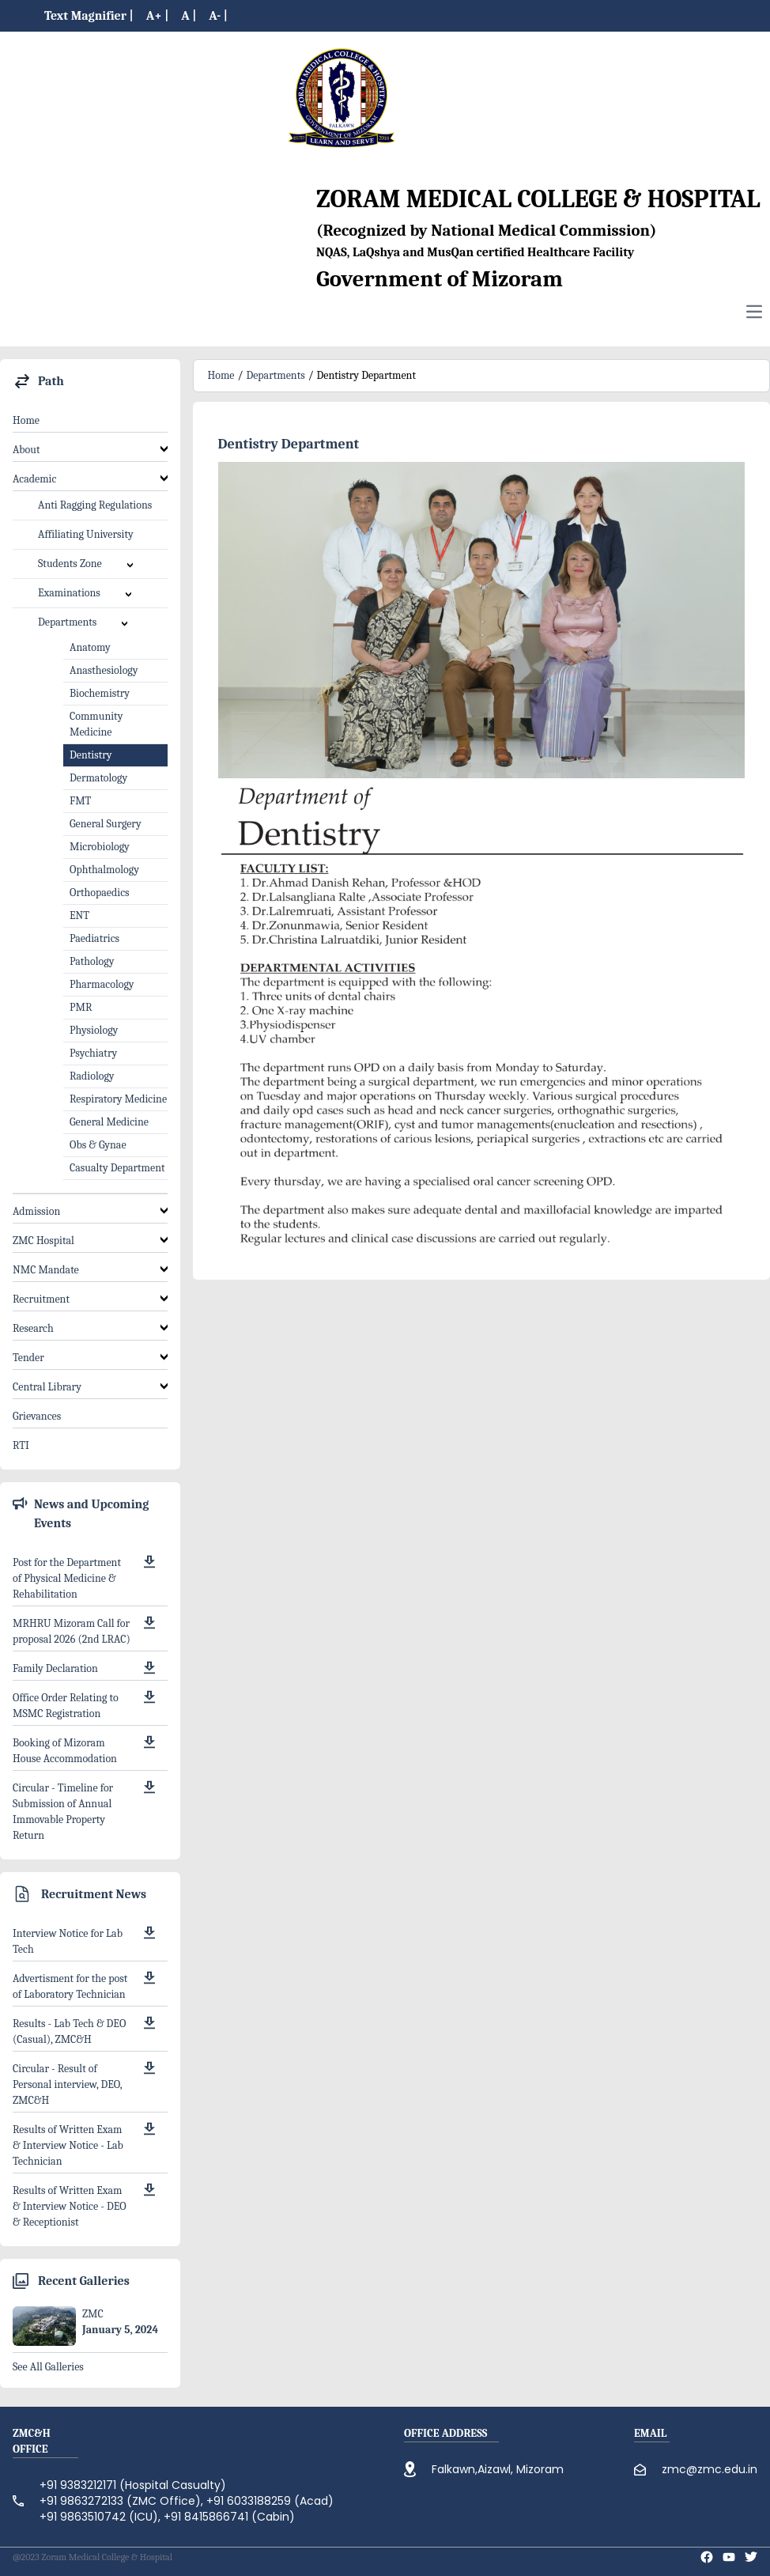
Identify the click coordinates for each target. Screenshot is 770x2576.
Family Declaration (55, 1668)
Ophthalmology (104, 869)
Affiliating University (86, 534)
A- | (218, 16)
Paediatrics (94, 938)
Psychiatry (93, 1053)
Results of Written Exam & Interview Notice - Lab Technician (68, 2145)
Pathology (92, 961)
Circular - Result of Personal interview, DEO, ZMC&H (67, 2084)
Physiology (94, 1030)
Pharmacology (102, 984)
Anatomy (90, 647)
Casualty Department (117, 1168)
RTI (21, 1445)
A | (188, 16)
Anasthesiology (104, 670)
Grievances (37, 1416)
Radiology (92, 1076)
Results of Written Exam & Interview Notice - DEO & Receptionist (69, 2206)
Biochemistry (100, 693)
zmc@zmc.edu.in (709, 2469)
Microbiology (100, 846)
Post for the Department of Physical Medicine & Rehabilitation (67, 1578)
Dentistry (91, 755)
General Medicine (109, 1122)
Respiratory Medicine (118, 1099)
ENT (79, 915)
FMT (80, 801)
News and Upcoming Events (91, 1513)
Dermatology (98, 778)
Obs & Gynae (98, 1145)
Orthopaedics (100, 892)
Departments (275, 375)
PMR (81, 1007)
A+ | (157, 16)
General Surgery (106, 823)
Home (26, 420)
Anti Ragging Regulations (95, 505)
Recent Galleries (84, 2281)
